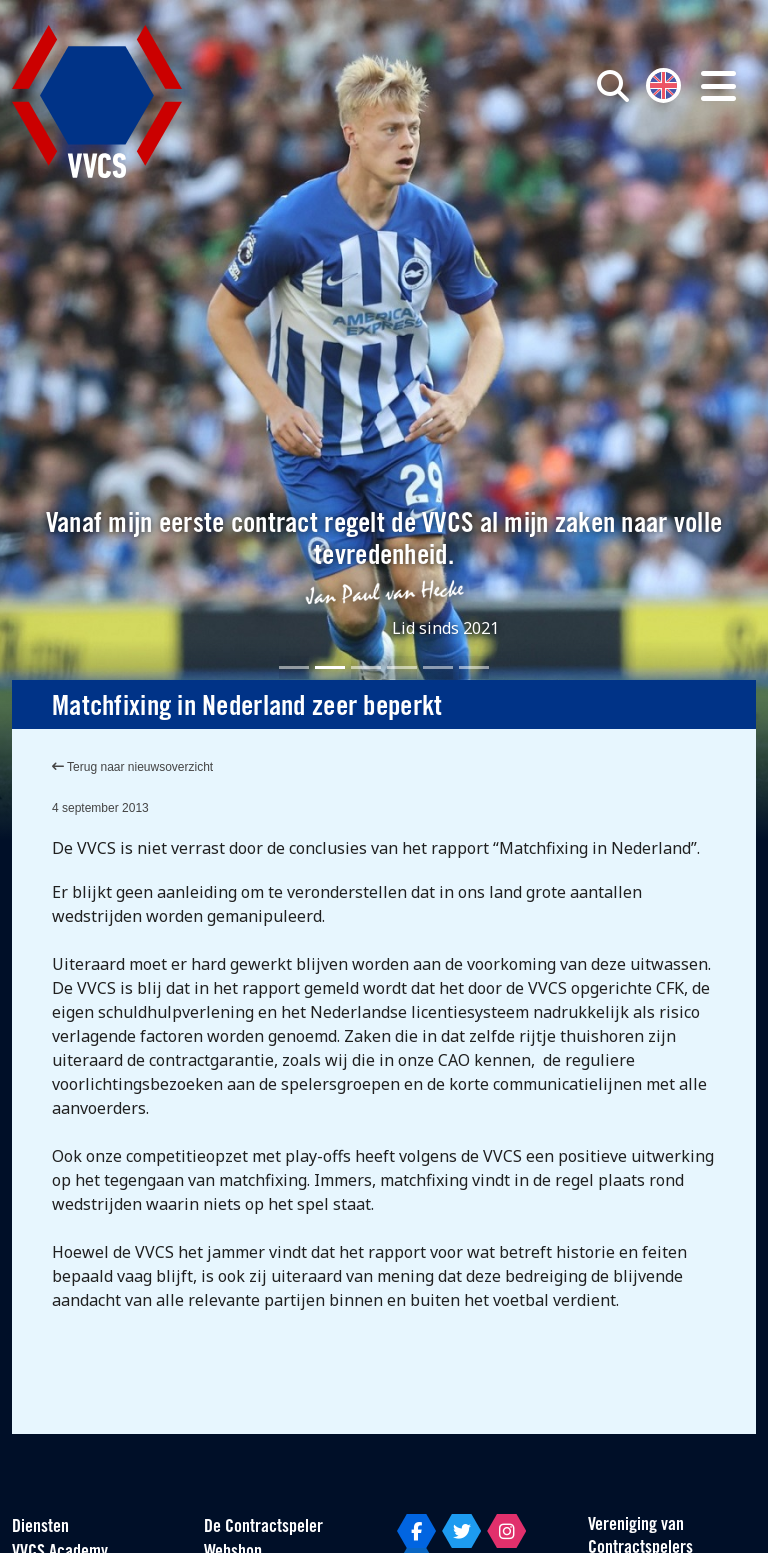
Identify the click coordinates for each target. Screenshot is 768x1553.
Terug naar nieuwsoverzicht (132, 767)
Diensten (40, 1527)
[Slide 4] (402, 667)
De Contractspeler (263, 1527)
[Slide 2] (330, 667)
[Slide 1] (294, 667)
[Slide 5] (438, 667)
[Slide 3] (366, 667)
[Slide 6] (474, 667)
